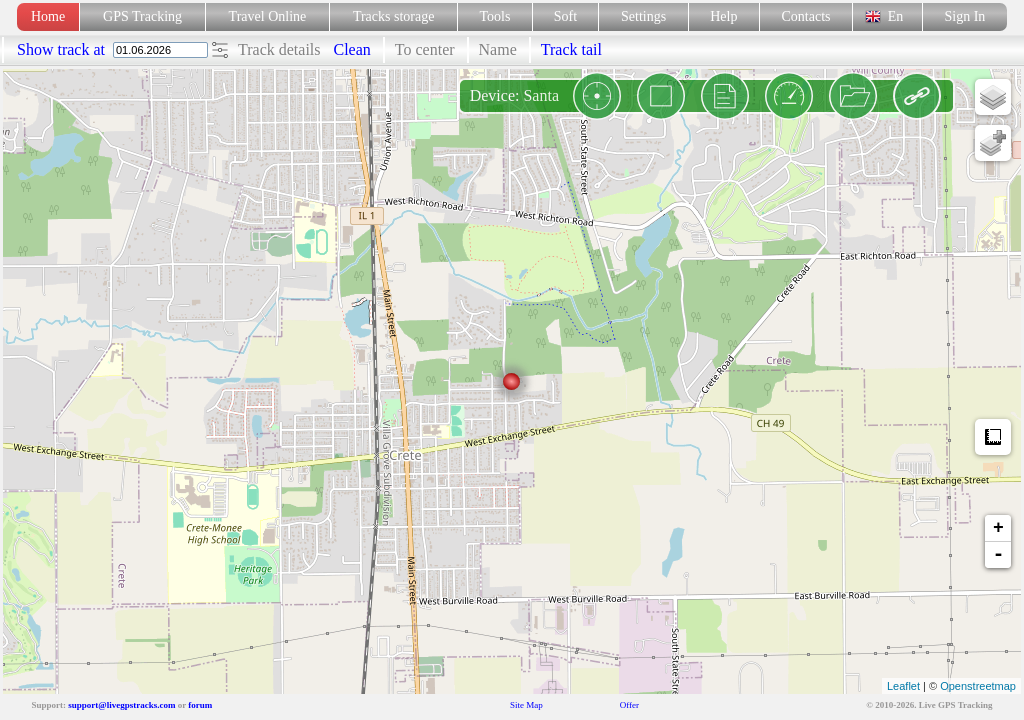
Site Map (526, 705)
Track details (279, 49)
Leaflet (903, 686)
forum (200, 705)
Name (498, 49)
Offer (629, 705)
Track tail (571, 49)
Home (48, 16)
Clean (352, 49)
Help (723, 16)
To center (425, 49)
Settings (643, 16)
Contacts (806, 16)
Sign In (964, 16)
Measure (993, 437)
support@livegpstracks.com (121, 705)
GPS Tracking (142, 16)
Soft (565, 16)
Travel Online (267, 16)
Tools (495, 16)
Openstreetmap (978, 686)
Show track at (63, 49)
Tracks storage (393, 16)
